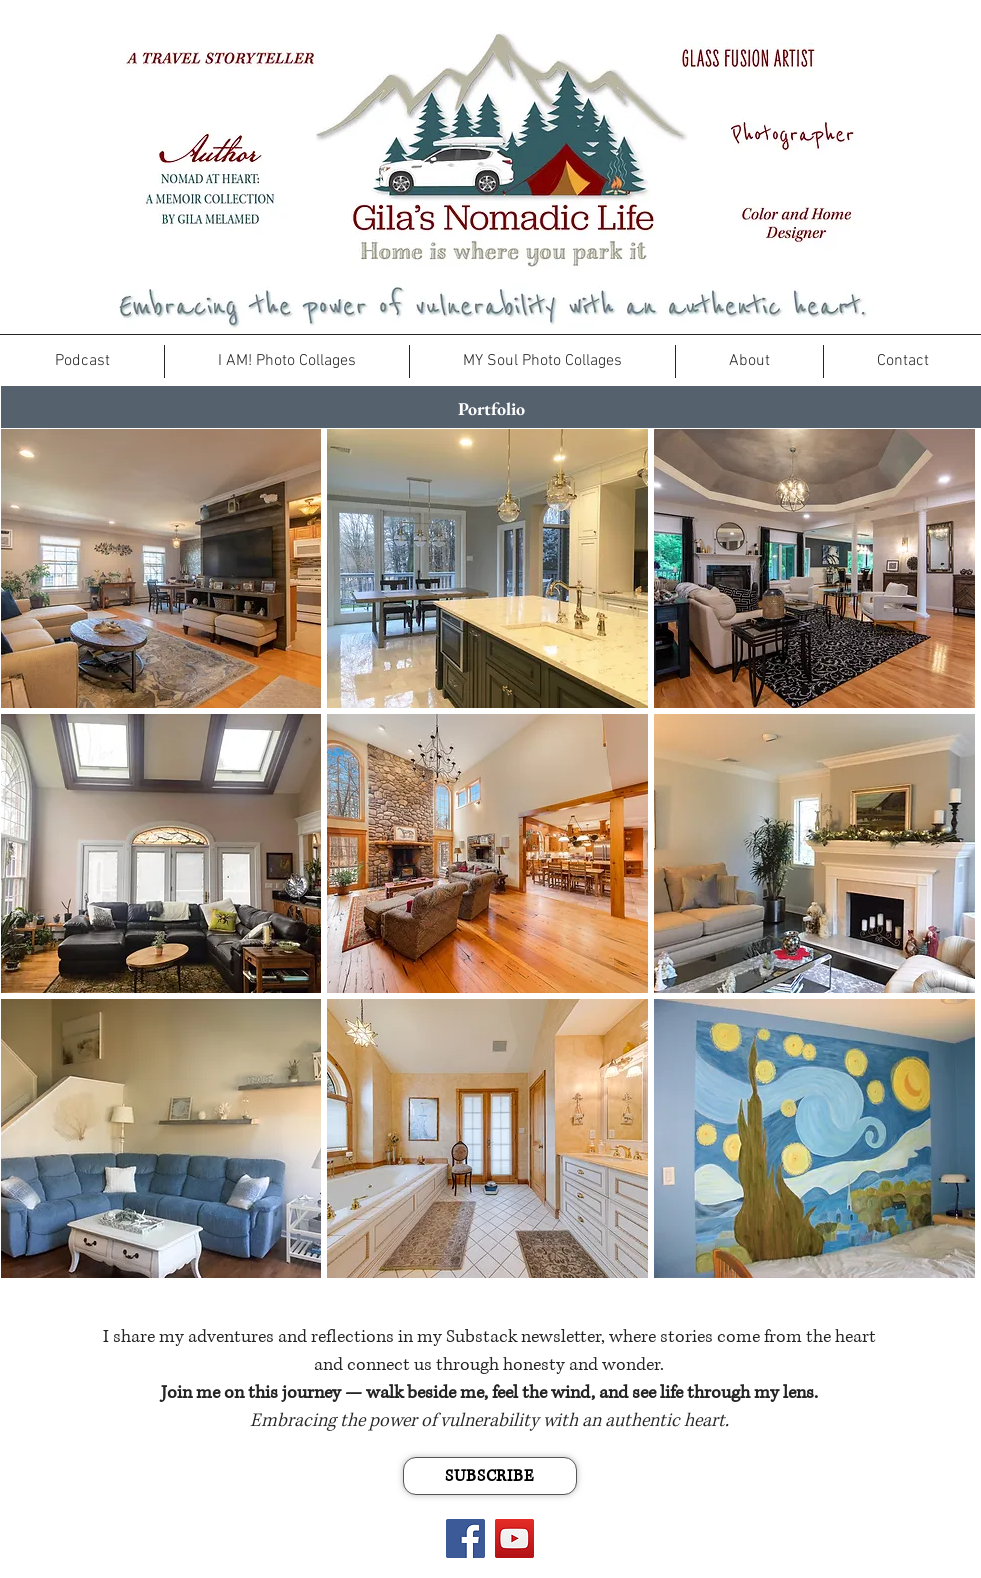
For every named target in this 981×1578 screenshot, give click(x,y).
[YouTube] (514, 1538)
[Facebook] (465, 1538)
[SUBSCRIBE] (490, 1476)
